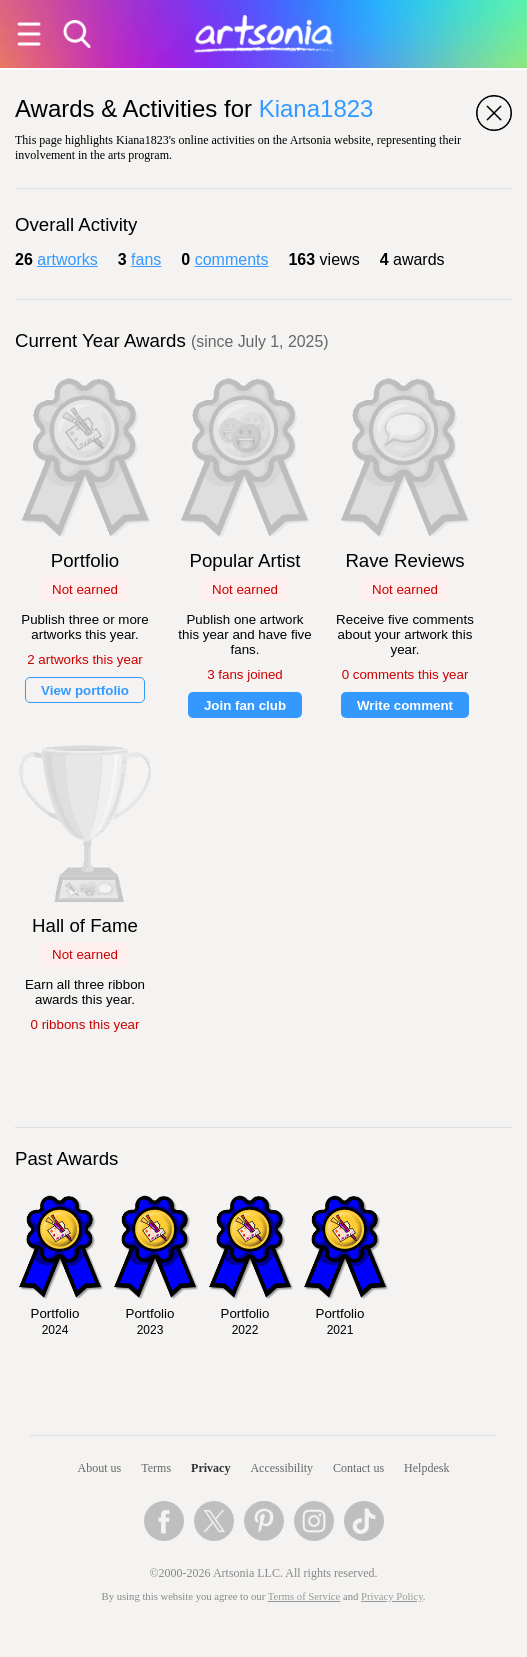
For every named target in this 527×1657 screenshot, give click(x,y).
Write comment (405, 705)
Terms (156, 1468)
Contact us (358, 1468)
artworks (67, 259)
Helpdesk (426, 1468)
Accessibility (281, 1468)
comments (232, 259)
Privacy (210, 1468)
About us (100, 1468)
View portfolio (85, 690)
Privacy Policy (392, 1596)
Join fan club (245, 705)
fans (146, 259)
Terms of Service (304, 1596)
